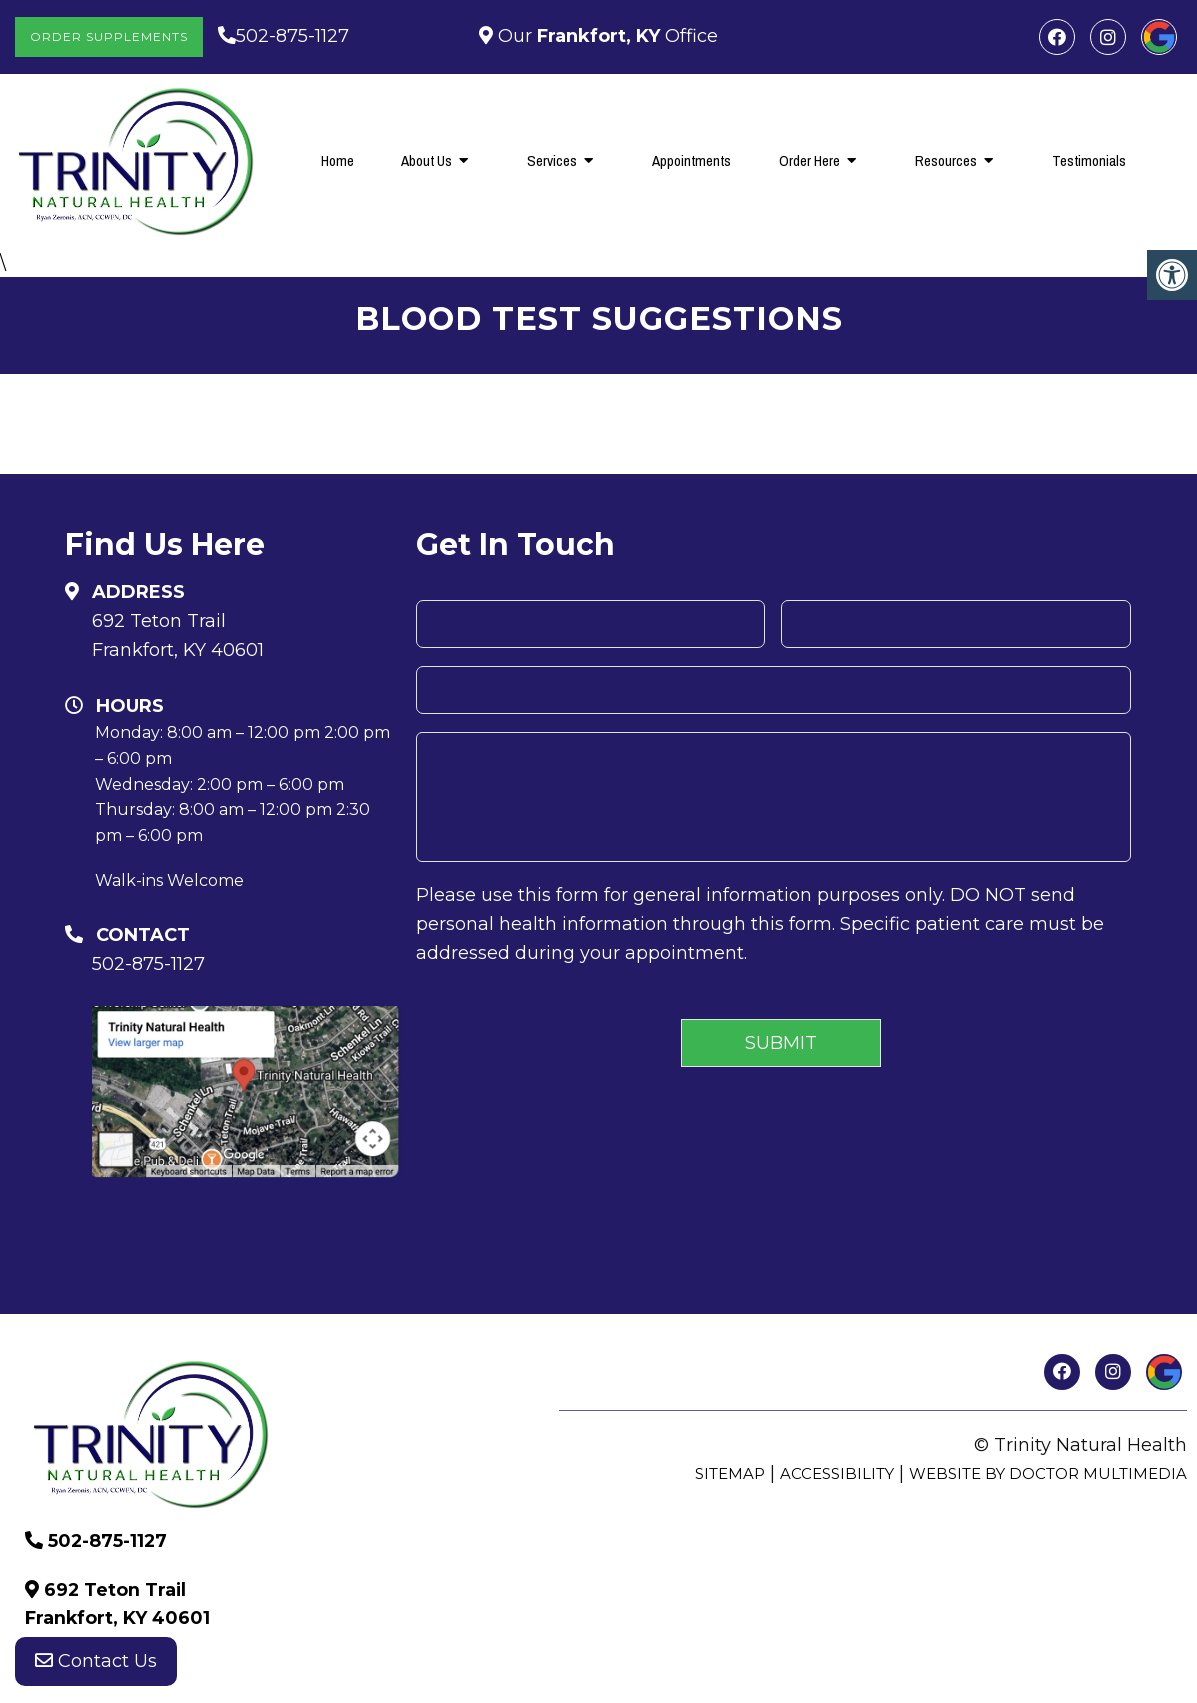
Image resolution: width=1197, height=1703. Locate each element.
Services (552, 160)
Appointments (691, 160)
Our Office (605, 36)
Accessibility (837, 1473)
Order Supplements (109, 36)
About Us (426, 160)
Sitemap (730, 1473)
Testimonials (1089, 160)
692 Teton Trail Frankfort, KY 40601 (178, 635)
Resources (946, 160)
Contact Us (96, 1663)
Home (337, 160)
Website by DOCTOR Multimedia (1048, 1473)
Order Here (809, 160)
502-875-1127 (292, 36)
